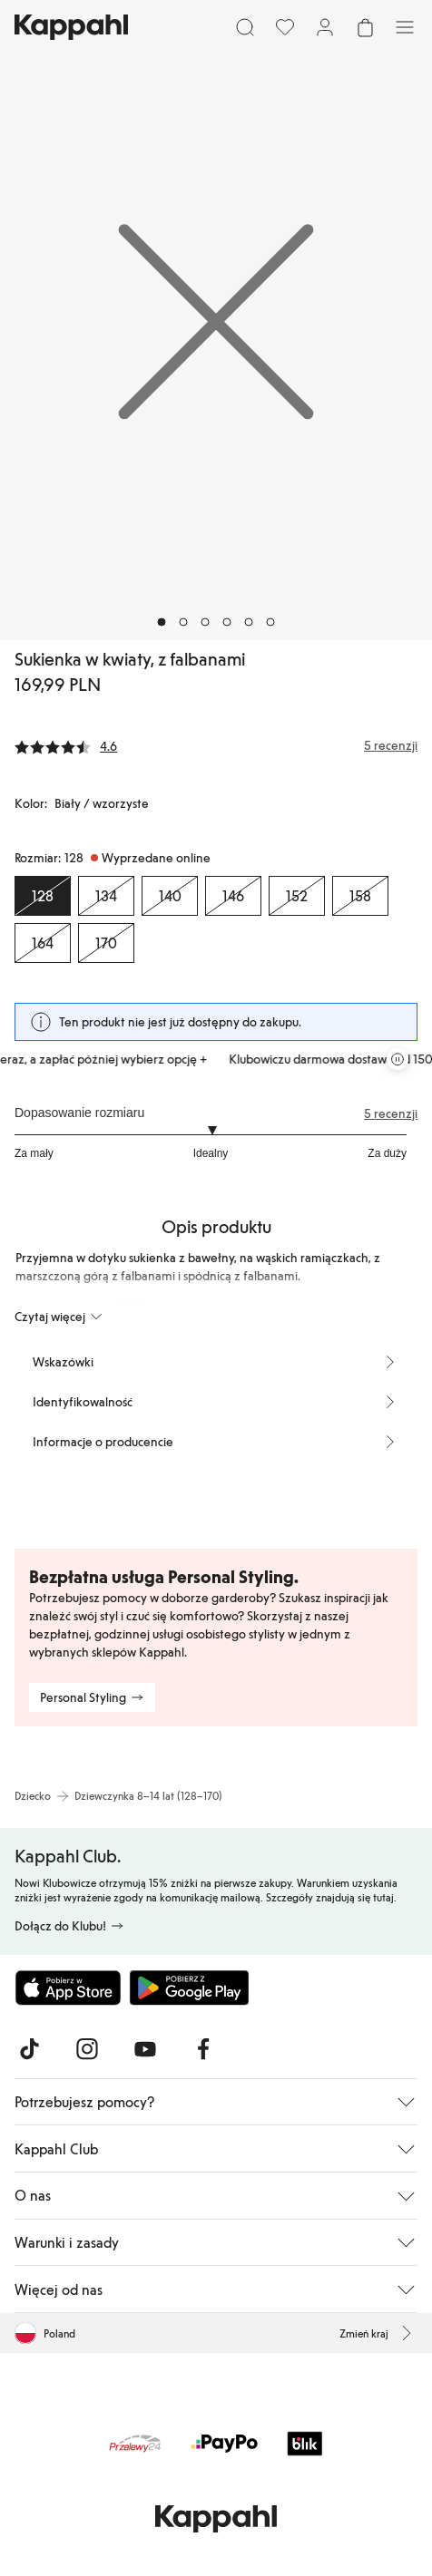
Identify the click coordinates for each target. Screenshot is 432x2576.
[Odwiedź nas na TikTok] (29, 2049)
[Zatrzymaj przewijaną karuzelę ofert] (397, 1059)
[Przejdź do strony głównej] (71, 27)
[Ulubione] (285, 27)
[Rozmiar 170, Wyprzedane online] (106, 943)
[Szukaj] (245, 27)
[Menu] (405, 27)
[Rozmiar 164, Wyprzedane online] (43, 943)
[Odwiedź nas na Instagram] (87, 2049)
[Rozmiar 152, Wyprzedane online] (297, 896)
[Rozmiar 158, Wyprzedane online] (360, 896)
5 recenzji (390, 1113)
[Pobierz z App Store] (68, 1987)
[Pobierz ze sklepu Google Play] (189, 1987)
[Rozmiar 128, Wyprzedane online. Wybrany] (43, 896)
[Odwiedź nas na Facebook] (203, 2049)
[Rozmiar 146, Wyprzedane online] (233, 896)
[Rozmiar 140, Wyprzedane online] (170, 896)
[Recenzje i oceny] (216, 745)
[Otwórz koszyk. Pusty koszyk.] (365, 27)
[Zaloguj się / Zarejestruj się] (325, 27)
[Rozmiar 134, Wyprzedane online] (106, 896)
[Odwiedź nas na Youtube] (145, 2049)
